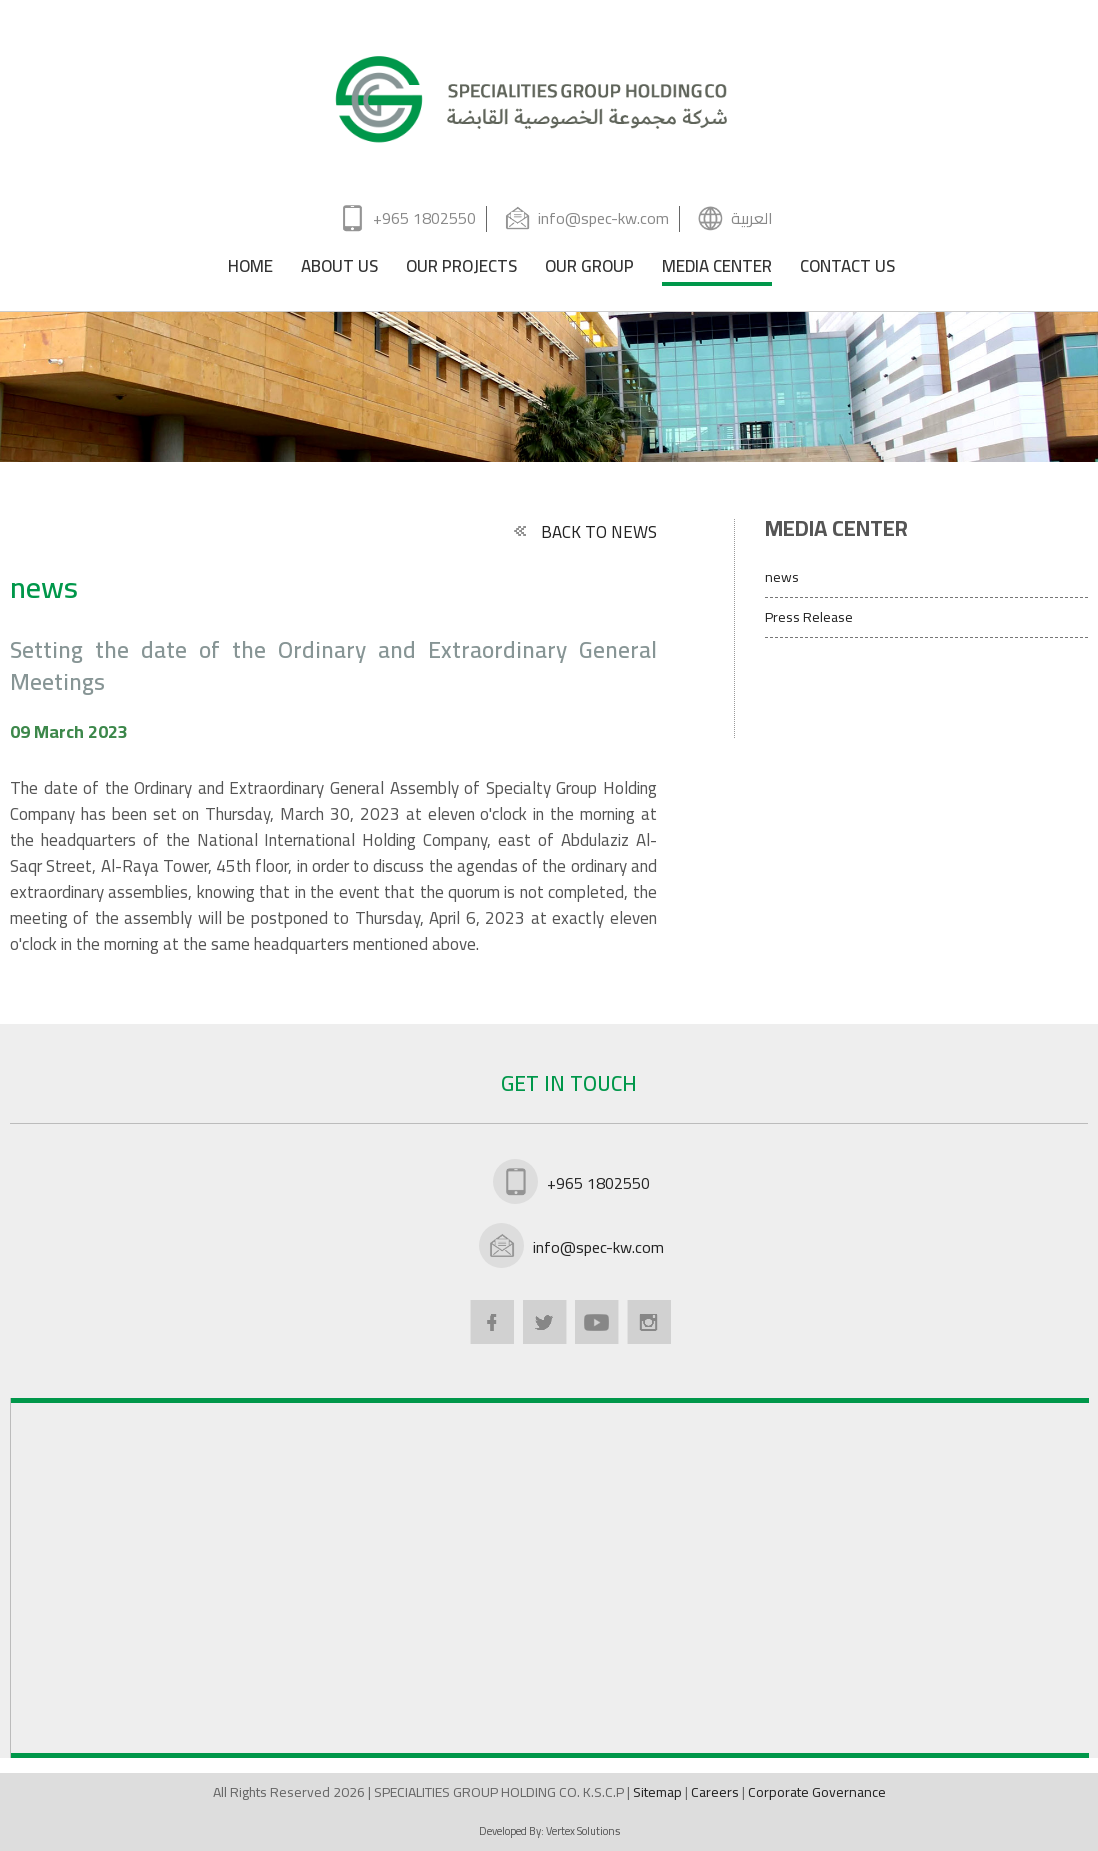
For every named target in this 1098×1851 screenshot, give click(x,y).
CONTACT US (847, 269)
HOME (250, 269)
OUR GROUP (589, 269)
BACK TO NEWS (584, 532)
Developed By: (549, 1831)
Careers (716, 1792)
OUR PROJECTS (461, 269)
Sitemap (659, 1792)
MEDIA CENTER (717, 269)
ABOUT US (339, 269)
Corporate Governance (817, 1792)
